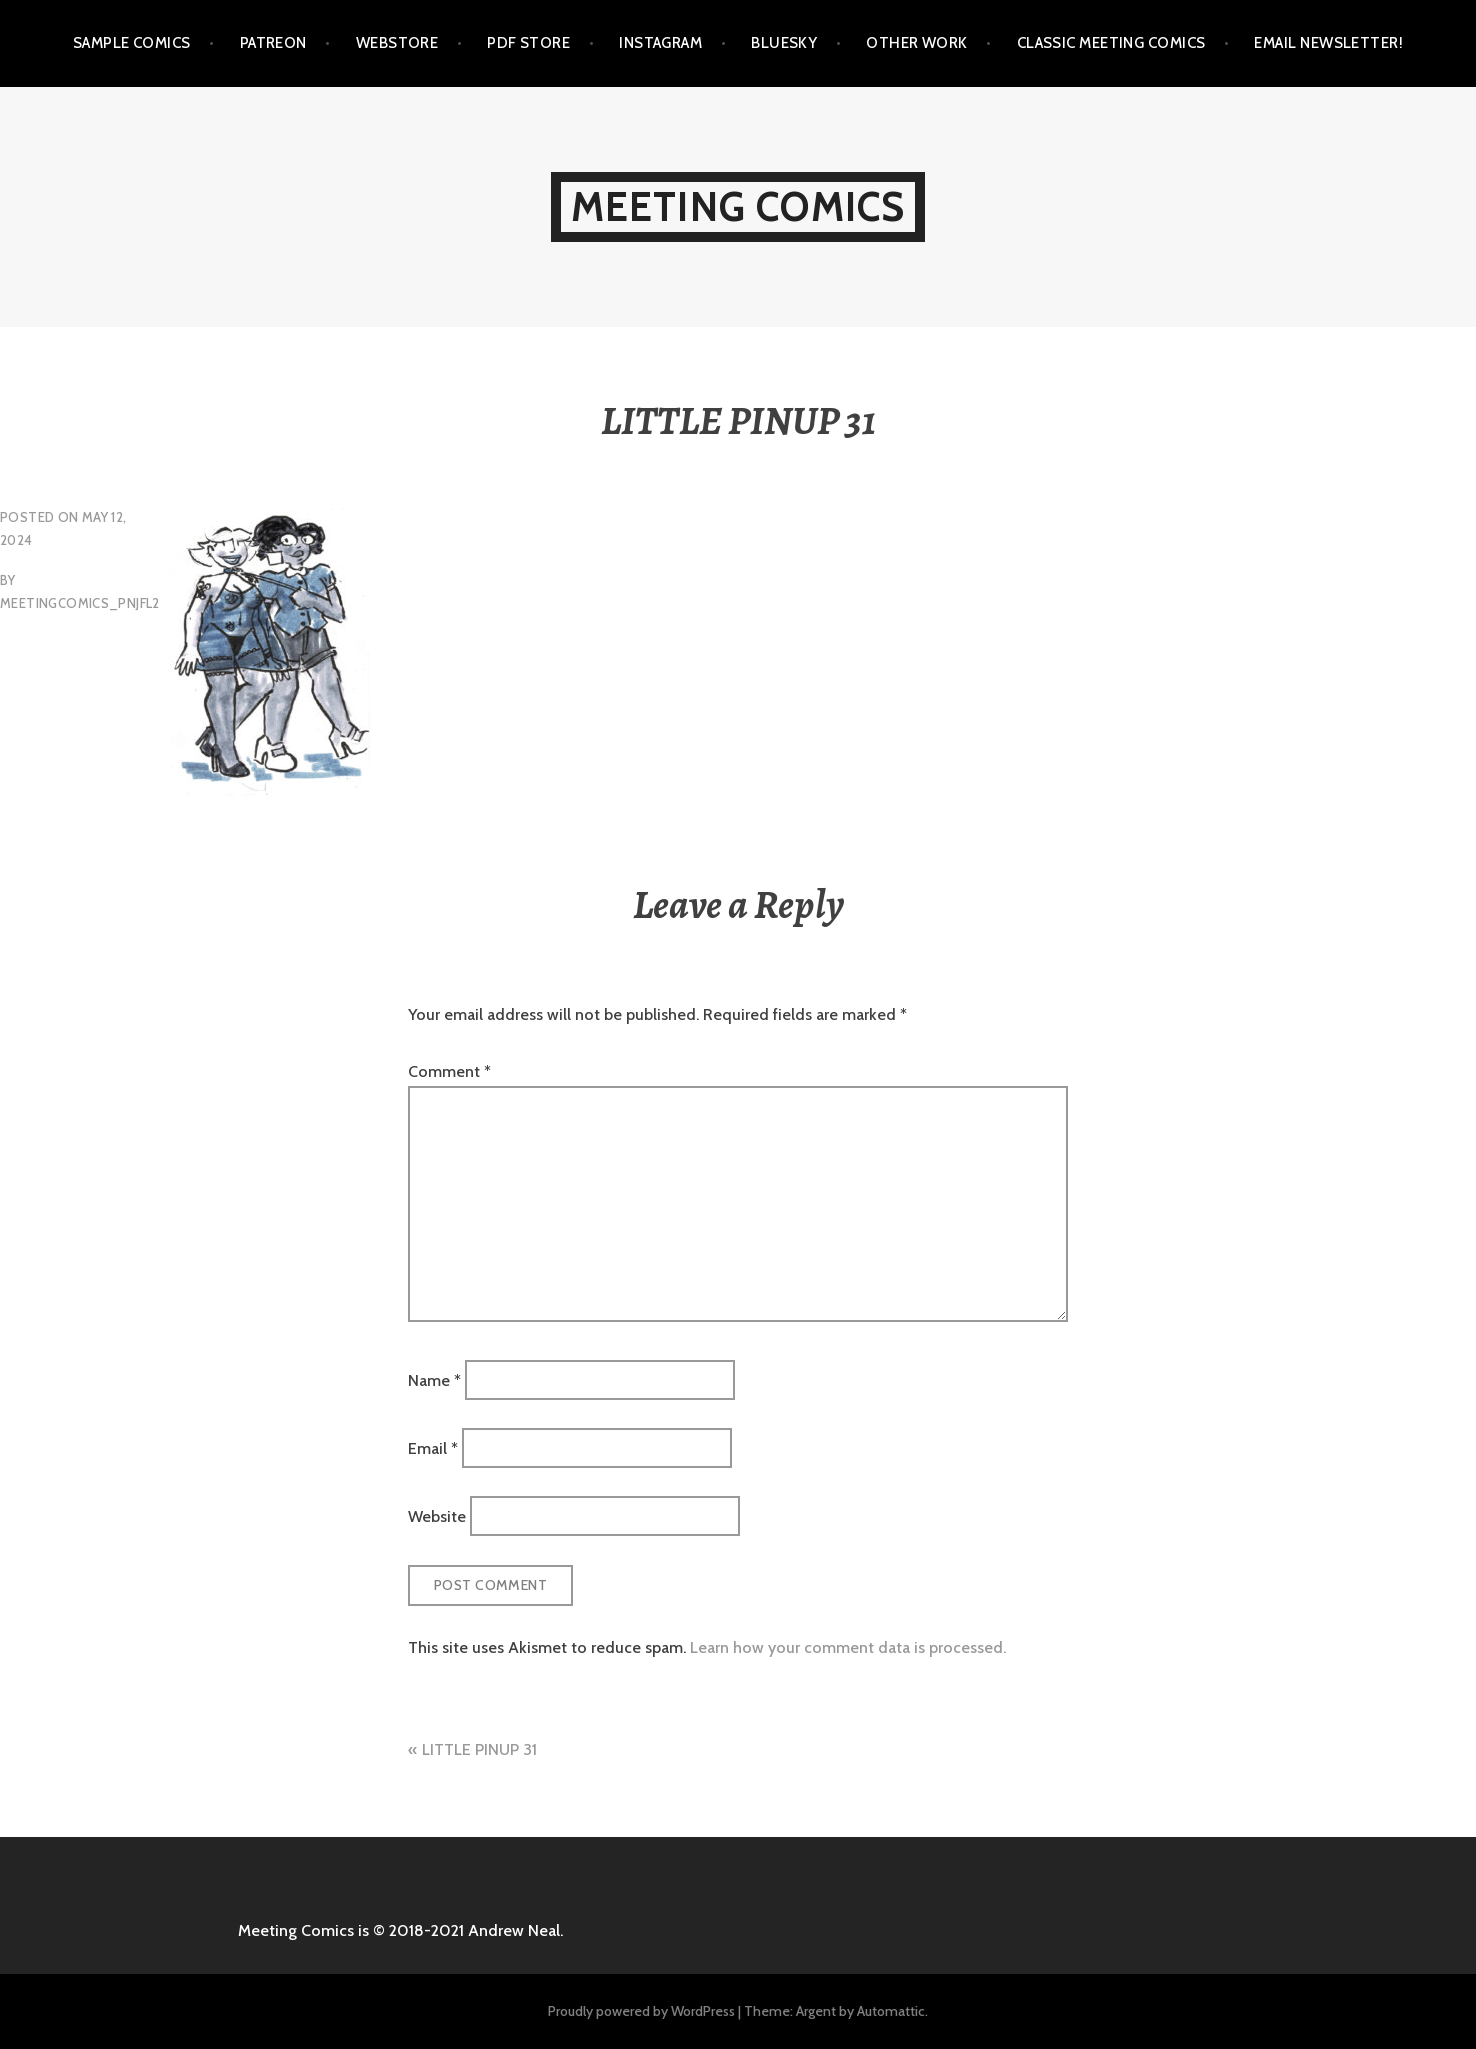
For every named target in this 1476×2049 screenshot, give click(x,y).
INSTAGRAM (660, 43)
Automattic (891, 2011)
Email (433, 1448)
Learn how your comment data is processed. (848, 1647)
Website (437, 1516)
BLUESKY (784, 43)
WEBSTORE (397, 43)
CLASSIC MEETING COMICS (1111, 43)
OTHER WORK (917, 43)
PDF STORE (528, 43)
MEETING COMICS (738, 206)
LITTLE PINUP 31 (479, 1749)
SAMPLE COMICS (132, 43)
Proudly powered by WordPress (641, 2011)
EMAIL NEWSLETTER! (1328, 43)
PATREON (273, 43)
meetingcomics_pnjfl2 (80, 603)
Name (434, 1379)
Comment (449, 1071)
